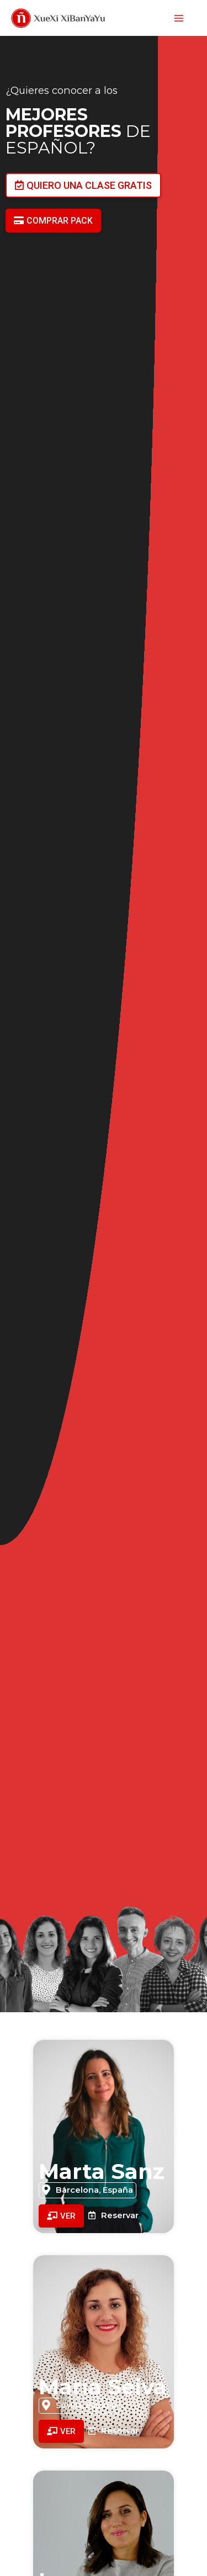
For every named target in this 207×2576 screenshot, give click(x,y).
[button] (83, 185)
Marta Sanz (101, 2171)
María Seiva (103, 2386)
